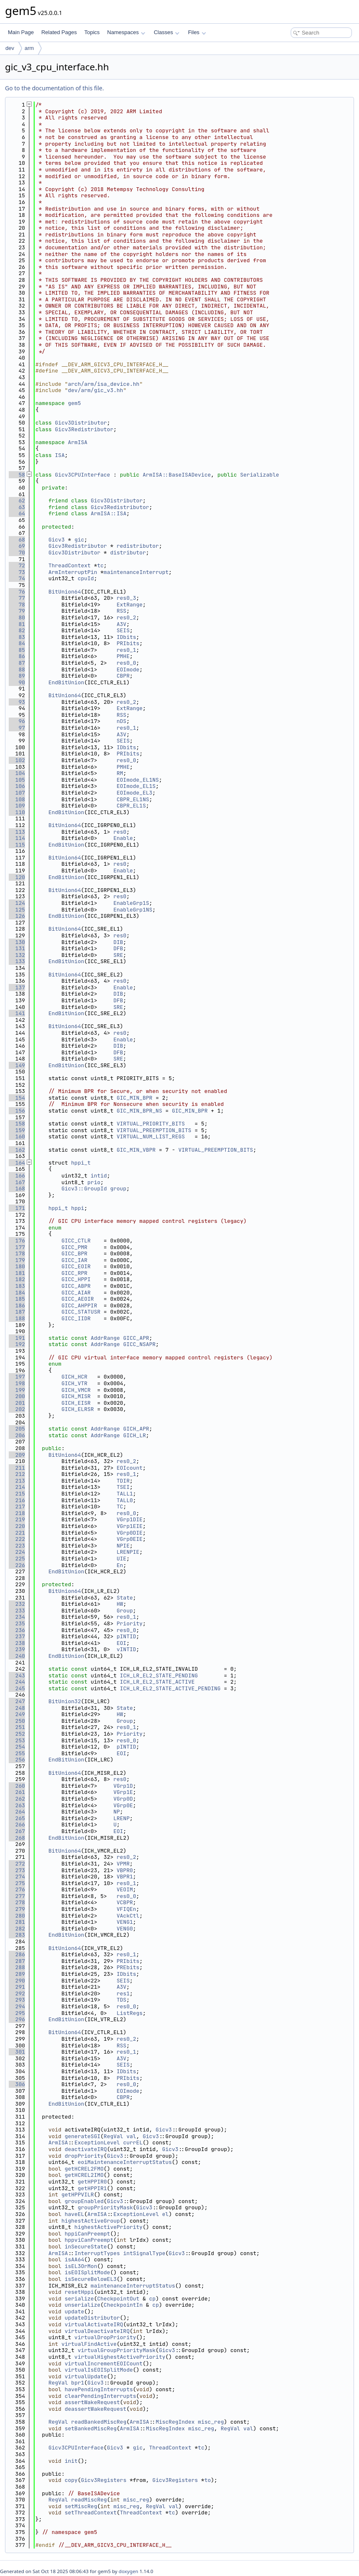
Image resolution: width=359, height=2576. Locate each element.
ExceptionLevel (97, 2142)
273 (17, 1870)
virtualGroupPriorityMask (116, 2350)
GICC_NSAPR (139, 1344)
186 (17, 1305)
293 (17, 1999)
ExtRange (129, 604)
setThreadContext (91, 2512)
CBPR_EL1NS (133, 799)
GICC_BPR (74, 1253)
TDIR (123, 1480)
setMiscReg (81, 2506)
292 (17, 1993)
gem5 (74, 403)
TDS (121, 1999)
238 (17, 1643)
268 (17, 1837)
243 (17, 1675)
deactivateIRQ (86, 2149)
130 (17, 942)
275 (17, 1883)
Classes (167, 32)
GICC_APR (136, 1337)
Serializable (259, 474)
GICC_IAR (74, 1260)
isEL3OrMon (81, 2266)
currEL (133, 2142)
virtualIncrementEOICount (103, 2363)
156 (17, 1110)
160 (17, 1136)
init (71, 2460)
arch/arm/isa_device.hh (104, 384)
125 (17, 909)
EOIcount (129, 1467)
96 (17, 721)
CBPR (123, 675)
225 (17, 1558)
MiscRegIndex (175, 2421)
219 (17, 1519)
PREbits (128, 1967)
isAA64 (74, 2259)
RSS (121, 610)
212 (17, 1474)
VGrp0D (123, 1798)
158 (17, 1123)
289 (17, 1973)
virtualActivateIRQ (94, 2324)
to (207, 2480)
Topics (92, 32)
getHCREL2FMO (84, 2168)
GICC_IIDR (75, 1318)
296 (17, 2019)
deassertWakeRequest (95, 2408)
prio (93, 1182)
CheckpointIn (123, 2304)
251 (17, 1727)
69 (17, 545)
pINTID (126, 1636)
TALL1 (125, 1493)
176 (17, 1240)
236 (17, 1630)
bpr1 (77, 2382)
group (118, 1188)
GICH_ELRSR (77, 1409)
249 (17, 1714)
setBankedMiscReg (91, 2428)
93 (17, 701)
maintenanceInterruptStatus (133, 2285)
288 (17, 1967)
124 (17, 903)
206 (17, 1435)
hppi (77, 1208)
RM (120, 773)
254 (17, 1746)
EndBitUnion (66, 682)
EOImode (128, 669)
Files (197, 32)
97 (17, 727)
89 (17, 675)
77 (17, 597)
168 (17, 1188)
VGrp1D (123, 1785)
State (125, 1597)
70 (17, 552)
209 (17, 1454)
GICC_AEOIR (77, 1298)
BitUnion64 (64, 591)
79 (17, 610)
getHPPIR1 (92, 2188)
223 (17, 1545)
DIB (118, 942)
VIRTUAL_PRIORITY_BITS (151, 1123)
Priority (129, 1623)
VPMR (123, 1863)
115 (17, 844)
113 (17, 831)
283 (17, 1934)
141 (17, 1013)
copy (71, 2480)
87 (17, 662)
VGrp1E (123, 1792)
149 (17, 1065)
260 (17, 1785)
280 (17, 1915)
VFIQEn (126, 1909)
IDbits (126, 637)
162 (17, 1149)
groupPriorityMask (105, 2207)
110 (17, 812)
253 (17, 1740)
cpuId (85, 578)
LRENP (121, 1818)
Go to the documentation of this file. (54, 88)
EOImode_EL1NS (138, 779)
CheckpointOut (118, 2298)
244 (17, 1681)
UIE (121, 1558)
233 (17, 1610)
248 (17, 1708)
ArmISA (77, 442)
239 (17, 1649)
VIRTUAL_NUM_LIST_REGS (151, 1136)
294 (17, 2006)
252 (17, 1733)
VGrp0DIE (129, 1532)
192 (17, 1344)
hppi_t (81, 1162)
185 (17, 1298)
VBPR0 (125, 1870)
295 (17, 2013)
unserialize (82, 2304)
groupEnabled (84, 2201)
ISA (60, 455)
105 (17, 779)
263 (17, 1805)
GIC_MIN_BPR (134, 1097)
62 (17, 500)
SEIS (123, 630)
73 (17, 572)
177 (17, 1247)
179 (17, 1260)
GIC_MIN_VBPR (136, 1149)
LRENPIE (128, 1551)
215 (17, 1493)
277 (17, 1896)
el (165, 2214)
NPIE (123, 1545)
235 (17, 1623)
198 (17, 1383)
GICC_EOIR (75, 1266)
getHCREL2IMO (84, 2175)
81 (17, 624)
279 (17, 1909)
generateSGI (82, 2136)
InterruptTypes (97, 2253)
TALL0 (125, 1500)
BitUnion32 (64, 1701)
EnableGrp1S (131, 903)
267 (17, 1831)
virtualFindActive (89, 2343)
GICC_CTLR (75, 1240)
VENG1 (125, 1921)
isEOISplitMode (87, 2272)
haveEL (74, 2214)
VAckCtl (128, 1915)
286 (17, 1954)
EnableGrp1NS (132, 909)
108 (17, 799)
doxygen (128, 2571)
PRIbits (128, 643)
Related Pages (59, 32)
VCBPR (125, 1902)
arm (29, 48)
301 (17, 2051)
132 (17, 955)
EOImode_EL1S (136, 786)
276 (17, 1889)
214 (17, 1486)
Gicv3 (56, 539)
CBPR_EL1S (131, 805)
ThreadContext (69, 565)
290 (17, 1980)
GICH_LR (134, 1435)
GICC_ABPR (75, 1285)
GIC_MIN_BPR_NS (139, 1110)
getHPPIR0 (92, 2181)
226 (17, 1565)
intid (99, 1175)
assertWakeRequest (92, 2402)
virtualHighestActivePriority (120, 2356)
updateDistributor (92, 2317)
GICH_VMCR (75, 1390)
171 (17, 1208)
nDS (121, 721)
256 (17, 1759)
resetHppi (79, 2291)
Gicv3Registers (103, 2480)
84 (17, 643)
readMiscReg (89, 2499)
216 (17, 1500)
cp (152, 2298)
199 (17, 1390)
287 (17, 1961)
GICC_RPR (74, 1273)
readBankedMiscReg (99, 2421)
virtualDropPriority (105, 2337)
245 (17, 1688)
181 (17, 1273)
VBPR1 (125, 1876)
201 (17, 1402)
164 (17, 1162)
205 (17, 1428)
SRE (118, 955)
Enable (123, 838)
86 (17, 656)
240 (17, 1655)
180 (17, 1266)
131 (17, 948)
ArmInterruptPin (72, 572)
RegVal (113, 2136)
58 (17, 474)
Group (125, 1610)
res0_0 (126, 662)
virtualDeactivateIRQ (97, 2331)
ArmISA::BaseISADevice (176, 474)
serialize (79, 2298)
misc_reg (211, 2421)
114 (17, 838)
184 (17, 1292)
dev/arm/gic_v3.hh (95, 390)
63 (17, 507)
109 (17, 805)
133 (17, 961)
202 (17, 1409)
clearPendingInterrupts (100, 2396)
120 (17, 877)
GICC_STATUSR (80, 1311)
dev (9, 48)
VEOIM (125, 1889)
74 (17, 578)
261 (17, 1792)
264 (17, 1811)
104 (17, 773)
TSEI (123, 1486)
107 (17, 792)
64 (17, 513)
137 (17, 987)
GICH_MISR (75, 1396)
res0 (119, 831)
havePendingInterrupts (99, 2389)
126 (17, 915)
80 (17, 617)
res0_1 (126, 649)
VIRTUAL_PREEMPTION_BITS (154, 1130)
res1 (123, 1993)
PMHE (123, 656)
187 (17, 1311)
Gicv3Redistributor (84, 429)
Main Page (21, 32)
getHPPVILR (77, 2194)
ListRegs (129, 2013)
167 (17, 1182)
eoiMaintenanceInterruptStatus (124, 2162)
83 (17, 637)
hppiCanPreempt (87, 2233)
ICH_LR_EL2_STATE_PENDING (159, 1675)
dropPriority (84, 2155)
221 (17, 1532)
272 (17, 1863)
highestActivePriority (109, 2227)
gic (79, 539)
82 (17, 630)
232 (17, 1603)
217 (17, 1506)
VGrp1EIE (129, 1526)
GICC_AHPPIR (79, 1305)
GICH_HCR (74, 1376)
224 (17, 1551)
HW (120, 1603)
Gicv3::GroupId (84, 1188)
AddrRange (105, 1337)
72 (17, 565)
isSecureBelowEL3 (91, 2279)
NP (116, 1811)
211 (17, 1467)
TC (120, 1506)
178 (17, 1253)
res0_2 (126, 617)
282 (17, 1928)
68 (17, 539)
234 (17, 1616)
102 (17, 760)
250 (17, 1720)
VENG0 (125, 1928)
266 (17, 1824)
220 (17, 1526)
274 (17, 1876)
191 (17, 1337)
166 (17, 1175)
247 (17, 1701)
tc (100, 565)
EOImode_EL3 (134, 792)
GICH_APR (136, 1428)
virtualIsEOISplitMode (99, 2369)
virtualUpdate (86, 2376)
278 (17, 1902)
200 (17, 1396)
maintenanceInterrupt (136, 572)
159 (17, 1130)
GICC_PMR (74, 1247)
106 (17, 786)
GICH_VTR (74, 1383)
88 (17, 669)
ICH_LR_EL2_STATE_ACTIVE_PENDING (170, 1688)
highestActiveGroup (90, 2220)
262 (17, 1798)
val (131, 2136)
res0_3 (126, 597)
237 (17, 1636)
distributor (128, 552)
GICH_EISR (75, 1402)
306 (17, 2084)
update (74, 2311)
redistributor (138, 545)
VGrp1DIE (129, 1519)
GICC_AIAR (75, 1292)
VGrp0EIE (129, 1539)
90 (17, 682)
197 (17, 1376)
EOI (121, 1643)
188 (17, 1318)
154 (17, 1097)
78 (17, 604)
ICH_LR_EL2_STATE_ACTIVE (157, 1681)
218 (17, 1513)
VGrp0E (123, 1805)
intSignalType (144, 2253)
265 (17, 1818)
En (120, 1565)
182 (17, 1279)
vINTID (126, 1649)
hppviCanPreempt (89, 2239)
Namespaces (126, 32)
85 (17, 649)
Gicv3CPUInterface (82, 474)
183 (17, 1285)
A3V (121, 624)
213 (17, 1480)
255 (17, 1753)
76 (17, 591)
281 (17, 1921)
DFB (118, 948)
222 (17, 1539)
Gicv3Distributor (81, 422)
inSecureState (86, 2246)
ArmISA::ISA (109, 513)
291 (17, 1986)
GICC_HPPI (75, 1279)
